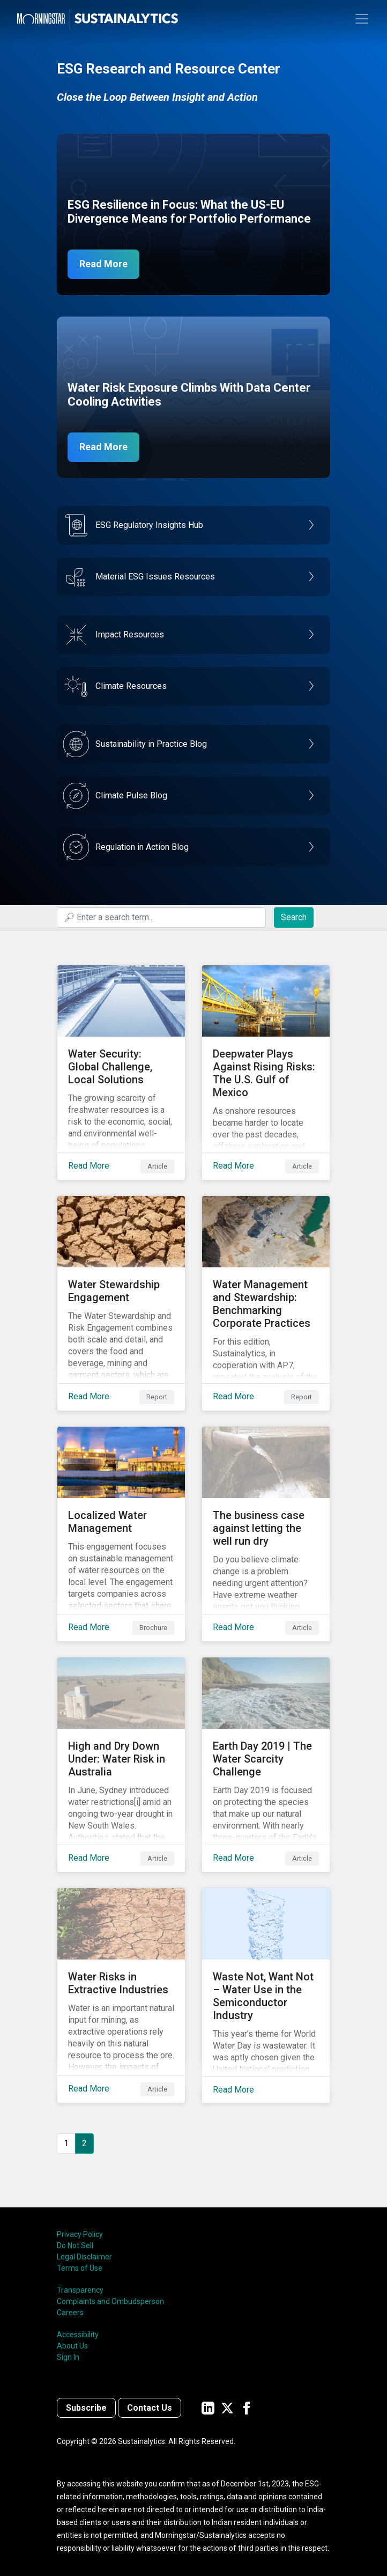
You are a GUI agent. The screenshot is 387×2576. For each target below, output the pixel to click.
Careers (70, 2312)
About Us (72, 2346)
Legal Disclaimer (84, 2256)
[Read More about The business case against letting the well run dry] (266, 1534)
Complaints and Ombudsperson (110, 2301)
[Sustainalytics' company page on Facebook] (246, 2408)
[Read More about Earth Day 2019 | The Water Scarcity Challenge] (266, 1764)
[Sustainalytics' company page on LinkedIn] (208, 2408)
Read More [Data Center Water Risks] (103, 447)
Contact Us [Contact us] (149, 2408)
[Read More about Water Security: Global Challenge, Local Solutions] (121, 1072)
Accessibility (78, 2334)
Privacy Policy (80, 2234)
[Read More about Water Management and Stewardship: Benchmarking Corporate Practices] (266, 1303)
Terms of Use (79, 2268)
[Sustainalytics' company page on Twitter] (227, 2408)
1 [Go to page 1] (66, 2143)
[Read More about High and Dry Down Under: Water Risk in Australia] (121, 1764)
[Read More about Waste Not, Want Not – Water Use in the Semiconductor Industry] (266, 1995)
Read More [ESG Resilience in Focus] (103, 264)
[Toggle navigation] (362, 19)
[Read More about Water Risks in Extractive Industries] (121, 1995)
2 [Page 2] (84, 2143)
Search (294, 917)
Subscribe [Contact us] (86, 2408)
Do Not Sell (75, 2245)
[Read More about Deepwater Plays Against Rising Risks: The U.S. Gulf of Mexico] (266, 1072)
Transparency (80, 2290)
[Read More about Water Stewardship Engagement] (121, 1303)
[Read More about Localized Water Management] (121, 1534)
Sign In (68, 2357)
